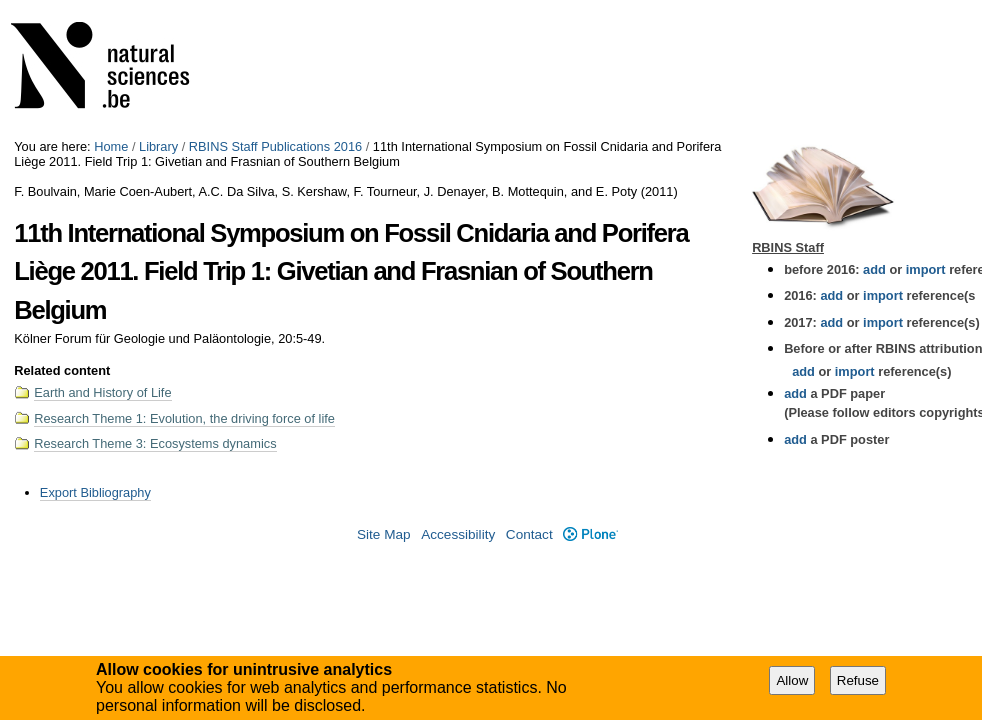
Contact (529, 534)
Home (111, 146)
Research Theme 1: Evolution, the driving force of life (184, 418)
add (874, 269)
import (923, 269)
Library (158, 146)
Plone (590, 534)
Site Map (384, 534)
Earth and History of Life (102, 392)
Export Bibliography (95, 492)
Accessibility (458, 534)
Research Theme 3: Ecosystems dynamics (155, 443)
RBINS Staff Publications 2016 (275, 146)
